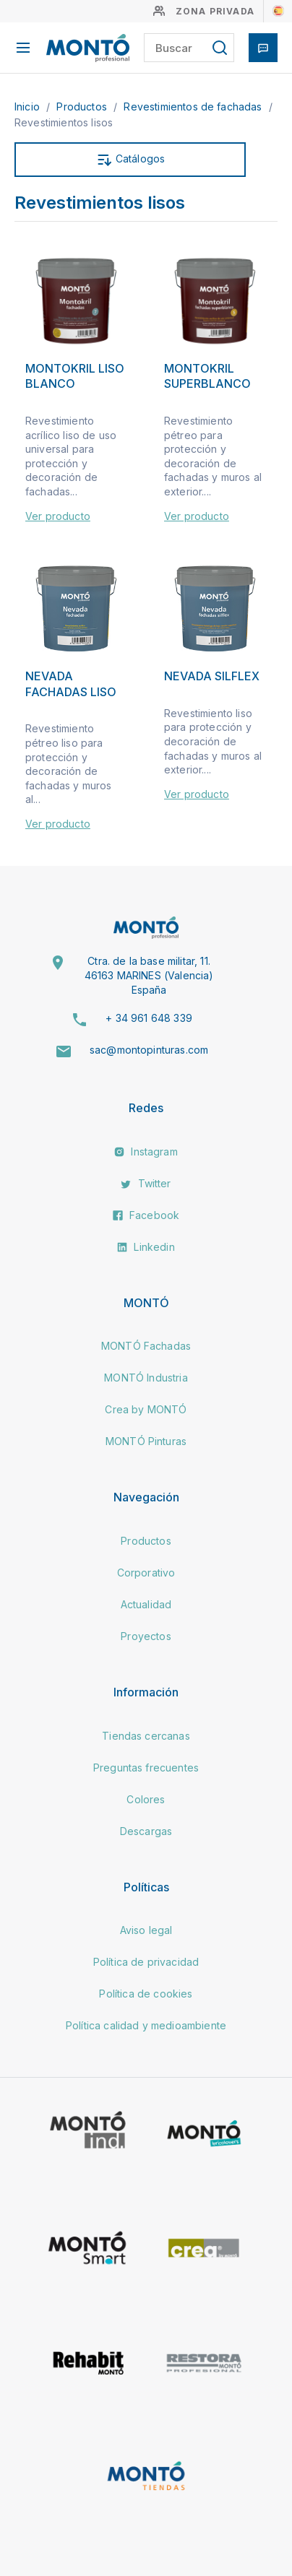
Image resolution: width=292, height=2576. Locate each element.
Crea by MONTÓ (145, 1409)
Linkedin (145, 1247)
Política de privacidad (146, 1962)
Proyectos (146, 1636)
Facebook (146, 1215)
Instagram (146, 1151)
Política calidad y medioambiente (146, 2025)
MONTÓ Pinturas (146, 1441)
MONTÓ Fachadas (146, 1346)
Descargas (146, 1831)
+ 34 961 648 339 (149, 1018)
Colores (145, 1799)
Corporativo (146, 1572)
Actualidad (146, 1604)
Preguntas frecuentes (146, 1767)
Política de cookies (145, 1993)
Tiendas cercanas (146, 1736)
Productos (83, 106)
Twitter (146, 1183)
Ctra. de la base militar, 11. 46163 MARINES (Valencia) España (149, 975)
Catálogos (130, 159)
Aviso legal (146, 1930)
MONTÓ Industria (145, 1377)
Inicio (28, 106)
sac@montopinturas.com (149, 1050)
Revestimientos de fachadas (194, 106)
